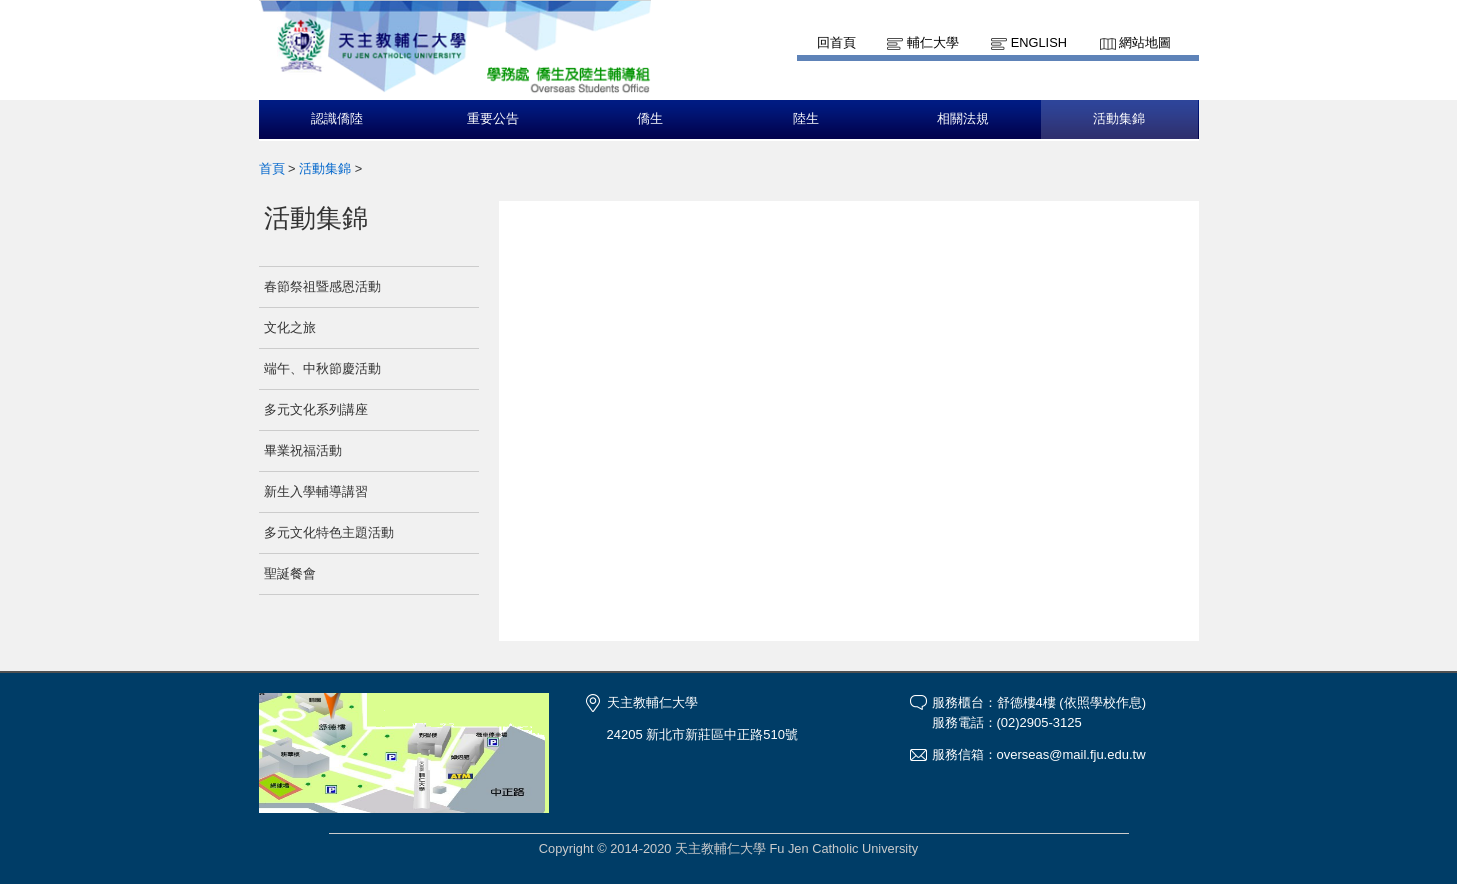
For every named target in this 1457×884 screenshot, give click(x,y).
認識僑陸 (337, 119)
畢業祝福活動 (303, 450)
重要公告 (493, 119)
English (1039, 42)
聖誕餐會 (290, 573)
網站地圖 (1145, 42)
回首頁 (836, 42)
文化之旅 (290, 327)
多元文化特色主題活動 (329, 532)
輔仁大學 (933, 42)
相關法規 (963, 119)
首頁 (272, 168)
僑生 (650, 119)
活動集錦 (1119, 119)
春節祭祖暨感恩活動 (322, 286)
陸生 (806, 119)
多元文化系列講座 (316, 409)
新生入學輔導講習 (316, 491)
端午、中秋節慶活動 (322, 368)
